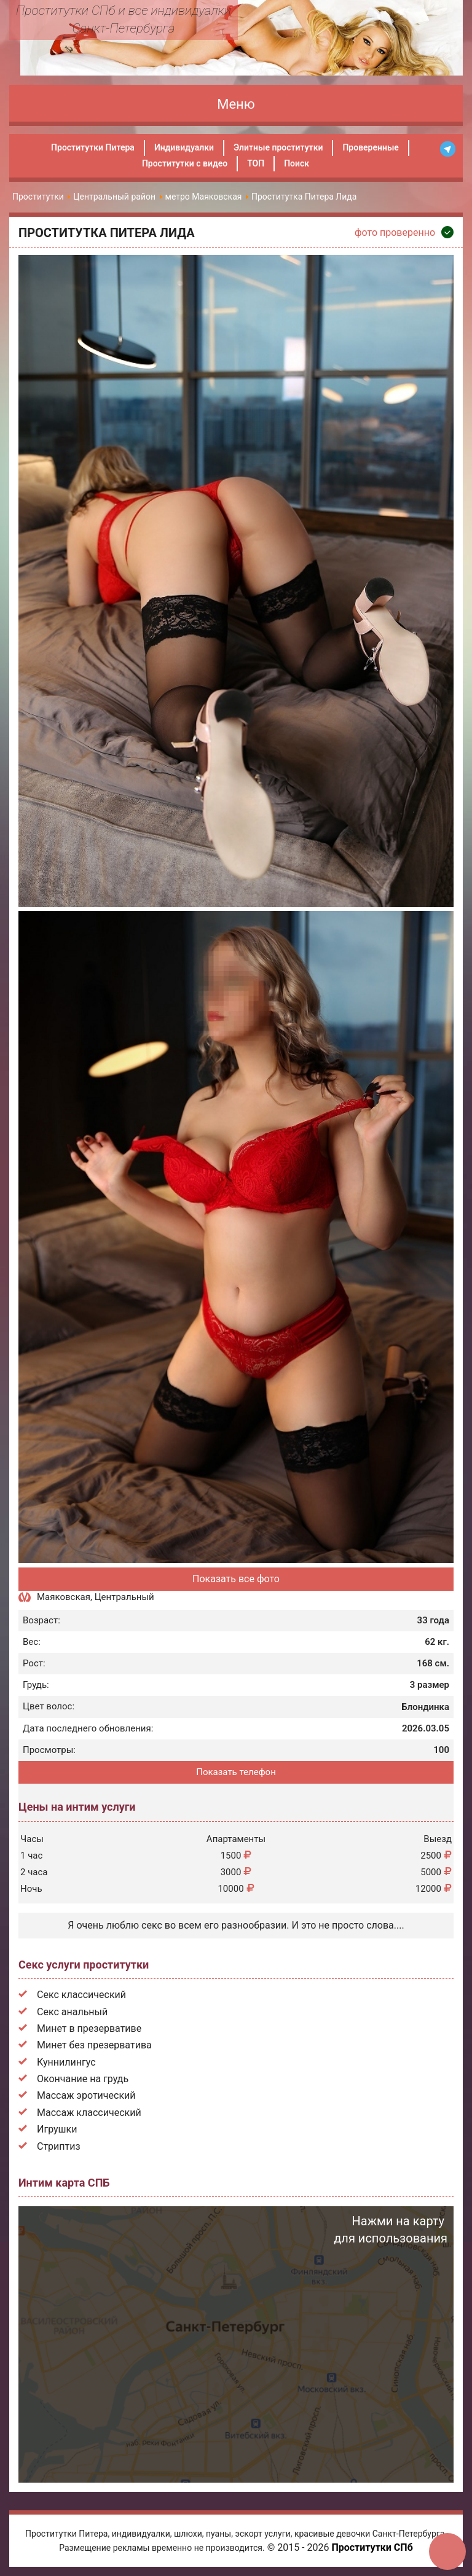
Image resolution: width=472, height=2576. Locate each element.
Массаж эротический (86, 2095)
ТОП (255, 163)
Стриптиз (59, 2146)
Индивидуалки (184, 147)
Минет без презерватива (94, 2045)
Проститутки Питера (93, 147)
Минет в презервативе (89, 2028)
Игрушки (57, 2129)
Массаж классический (89, 2112)
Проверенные (370, 147)
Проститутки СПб (371, 2547)
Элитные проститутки (278, 147)
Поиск (296, 163)
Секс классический (81, 1994)
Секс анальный (72, 2012)
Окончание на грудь (82, 2079)
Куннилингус (66, 2062)
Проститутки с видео (184, 163)
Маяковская (63, 1596)
